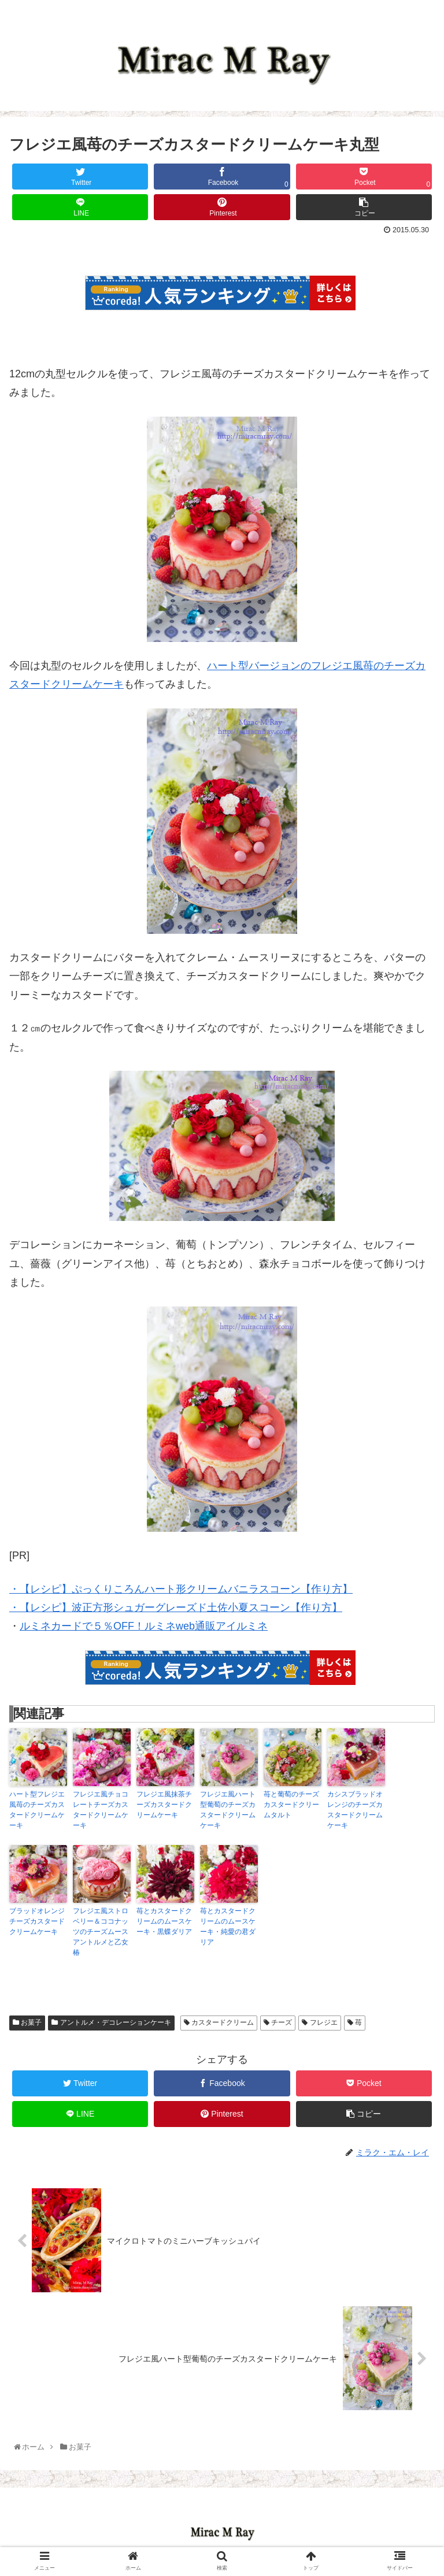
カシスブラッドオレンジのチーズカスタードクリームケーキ (355, 1809)
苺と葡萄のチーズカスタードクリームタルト (291, 1804)
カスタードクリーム (219, 2022)
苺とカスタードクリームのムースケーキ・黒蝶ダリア (164, 1921)
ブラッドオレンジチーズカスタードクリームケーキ (37, 1921)
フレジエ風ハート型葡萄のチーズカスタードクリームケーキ (228, 1809)
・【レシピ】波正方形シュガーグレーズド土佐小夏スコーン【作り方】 (175, 1607)
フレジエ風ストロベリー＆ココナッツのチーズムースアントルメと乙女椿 (100, 1932)
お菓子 (27, 2022)
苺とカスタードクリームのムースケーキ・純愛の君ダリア (228, 1926)
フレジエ (319, 2022)
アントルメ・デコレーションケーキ (111, 2022)
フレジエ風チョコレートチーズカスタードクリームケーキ (100, 1809)
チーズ (278, 2022)
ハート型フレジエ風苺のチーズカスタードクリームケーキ (37, 1809)
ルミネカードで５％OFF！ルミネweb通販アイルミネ (144, 1626)
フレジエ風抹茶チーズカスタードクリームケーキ (164, 1804)
